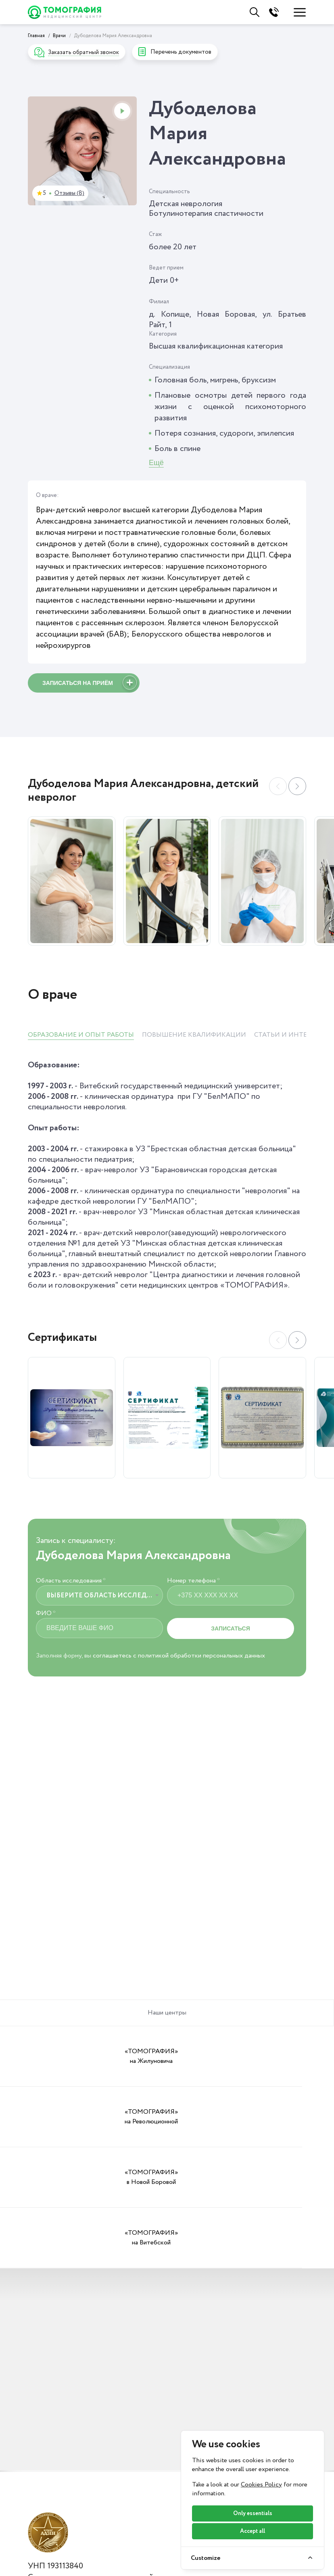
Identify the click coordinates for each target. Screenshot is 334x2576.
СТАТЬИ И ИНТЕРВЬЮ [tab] (290, 1035)
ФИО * (46, 1613)
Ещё (156, 463)
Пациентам (145, 2482)
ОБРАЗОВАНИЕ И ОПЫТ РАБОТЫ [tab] (81, 1035)
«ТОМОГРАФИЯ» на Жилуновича (41, 2056)
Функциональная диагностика (58, 2528)
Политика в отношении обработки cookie (87, 2452)
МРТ (37, 2495)
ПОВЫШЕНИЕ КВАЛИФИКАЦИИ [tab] (194, 1035)
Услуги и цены (53, 2482)
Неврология (49, 2547)
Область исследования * (71, 1581)
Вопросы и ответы (158, 2522)
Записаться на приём (90, 683)
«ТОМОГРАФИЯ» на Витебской (292, 2056)
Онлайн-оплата (152, 2549)
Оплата (138, 2535)
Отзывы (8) (69, 193)
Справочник (146, 2509)
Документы (145, 2495)
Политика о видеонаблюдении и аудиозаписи (92, 2444)
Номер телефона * (193, 1581)
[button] (297, 786)
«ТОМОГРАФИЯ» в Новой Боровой (208, 2056)
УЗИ (36, 2509)
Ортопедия (48, 2560)
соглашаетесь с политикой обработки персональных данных (179, 1655)
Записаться (230, 1628)
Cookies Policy (261, 2484)
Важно (136, 2562)
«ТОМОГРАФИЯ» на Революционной (125, 2056)
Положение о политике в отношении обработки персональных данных (128, 2436)
